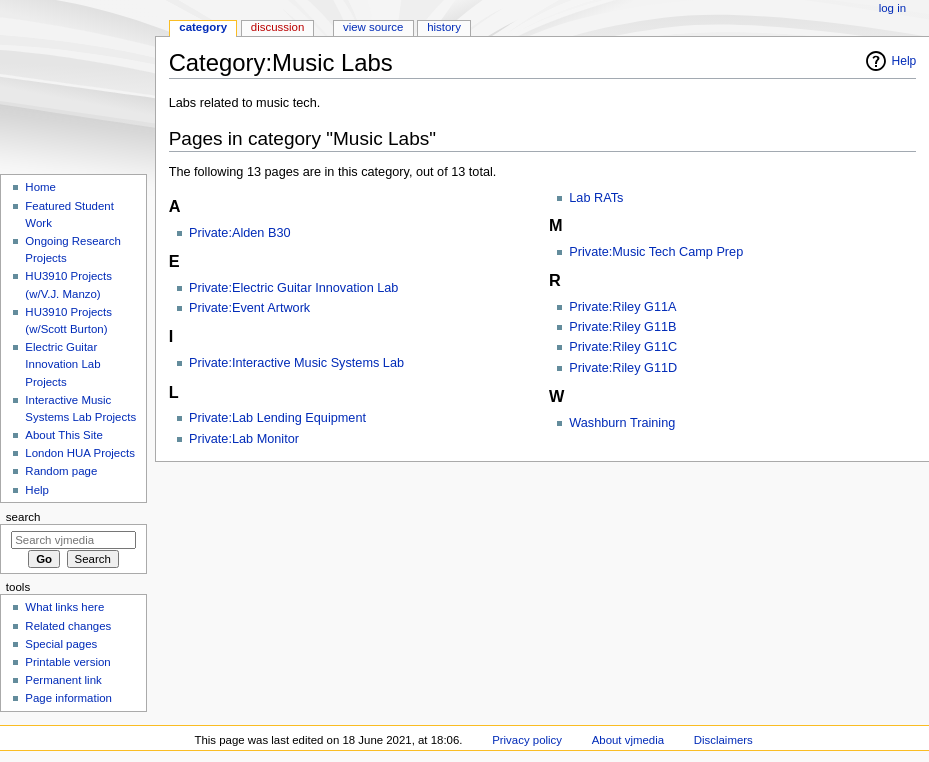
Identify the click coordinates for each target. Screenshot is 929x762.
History (444, 27)
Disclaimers (723, 740)
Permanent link (63, 680)
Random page (61, 471)
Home (40, 187)
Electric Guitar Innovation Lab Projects (62, 364)
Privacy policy (527, 740)
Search (23, 517)
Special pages (61, 644)
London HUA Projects (80, 453)
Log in (892, 8)
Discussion (277, 27)
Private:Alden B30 (240, 233)
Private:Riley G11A (622, 307)
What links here (64, 607)
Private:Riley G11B (622, 327)
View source (373, 27)
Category (203, 27)
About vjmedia (628, 740)
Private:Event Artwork (249, 308)
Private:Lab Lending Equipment (277, 418)
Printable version (67, 662)
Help (904, 61)
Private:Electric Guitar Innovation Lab (293, 288)
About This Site (63, 435)
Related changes (68, 626)
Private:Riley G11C (623, 347)
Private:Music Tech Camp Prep (656, 252)
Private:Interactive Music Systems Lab (296, 363)
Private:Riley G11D (623, 368)
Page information (68, 698)
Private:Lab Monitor (244, 439)
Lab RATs (596, 198)
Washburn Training (622, 423)
